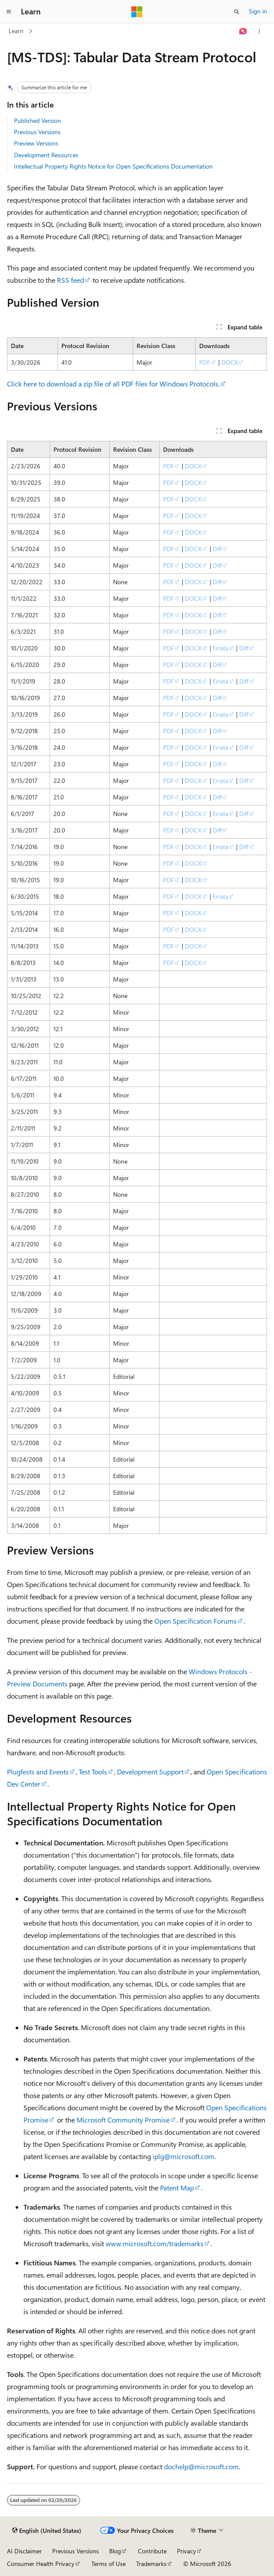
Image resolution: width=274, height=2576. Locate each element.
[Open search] (236, 12)
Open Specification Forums (195, 1620)
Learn (16, 31)
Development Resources (46, 155)
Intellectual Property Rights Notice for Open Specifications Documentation (113, 166)
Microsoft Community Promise (123, 2119)
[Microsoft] (137, 11)
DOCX (229, 362)
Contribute (152, 2551)
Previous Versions (37, 132)
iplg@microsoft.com (183, 2156)
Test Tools (93, 1771)
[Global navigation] (8, 12)
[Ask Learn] (243, 31)
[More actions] (259, 31)
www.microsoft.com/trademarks (155, 2243)
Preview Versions (36, 143)
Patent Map (177, 2187)
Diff (217, 549)
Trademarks (151, 2563)
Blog (115, 2551)
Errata (220, 648)
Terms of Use (108, 2563)
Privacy (186, 2551)
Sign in (258, 11)
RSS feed (70, 279)
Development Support (150, 1771)
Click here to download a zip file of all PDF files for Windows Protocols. (113, 383)
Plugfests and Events (38, 1771)
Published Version (37, 120)
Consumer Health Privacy (40, 2563)
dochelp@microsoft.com (201, 2466)
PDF (204, 362)
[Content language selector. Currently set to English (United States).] (47, 2531)
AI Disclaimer (24, 2551)
